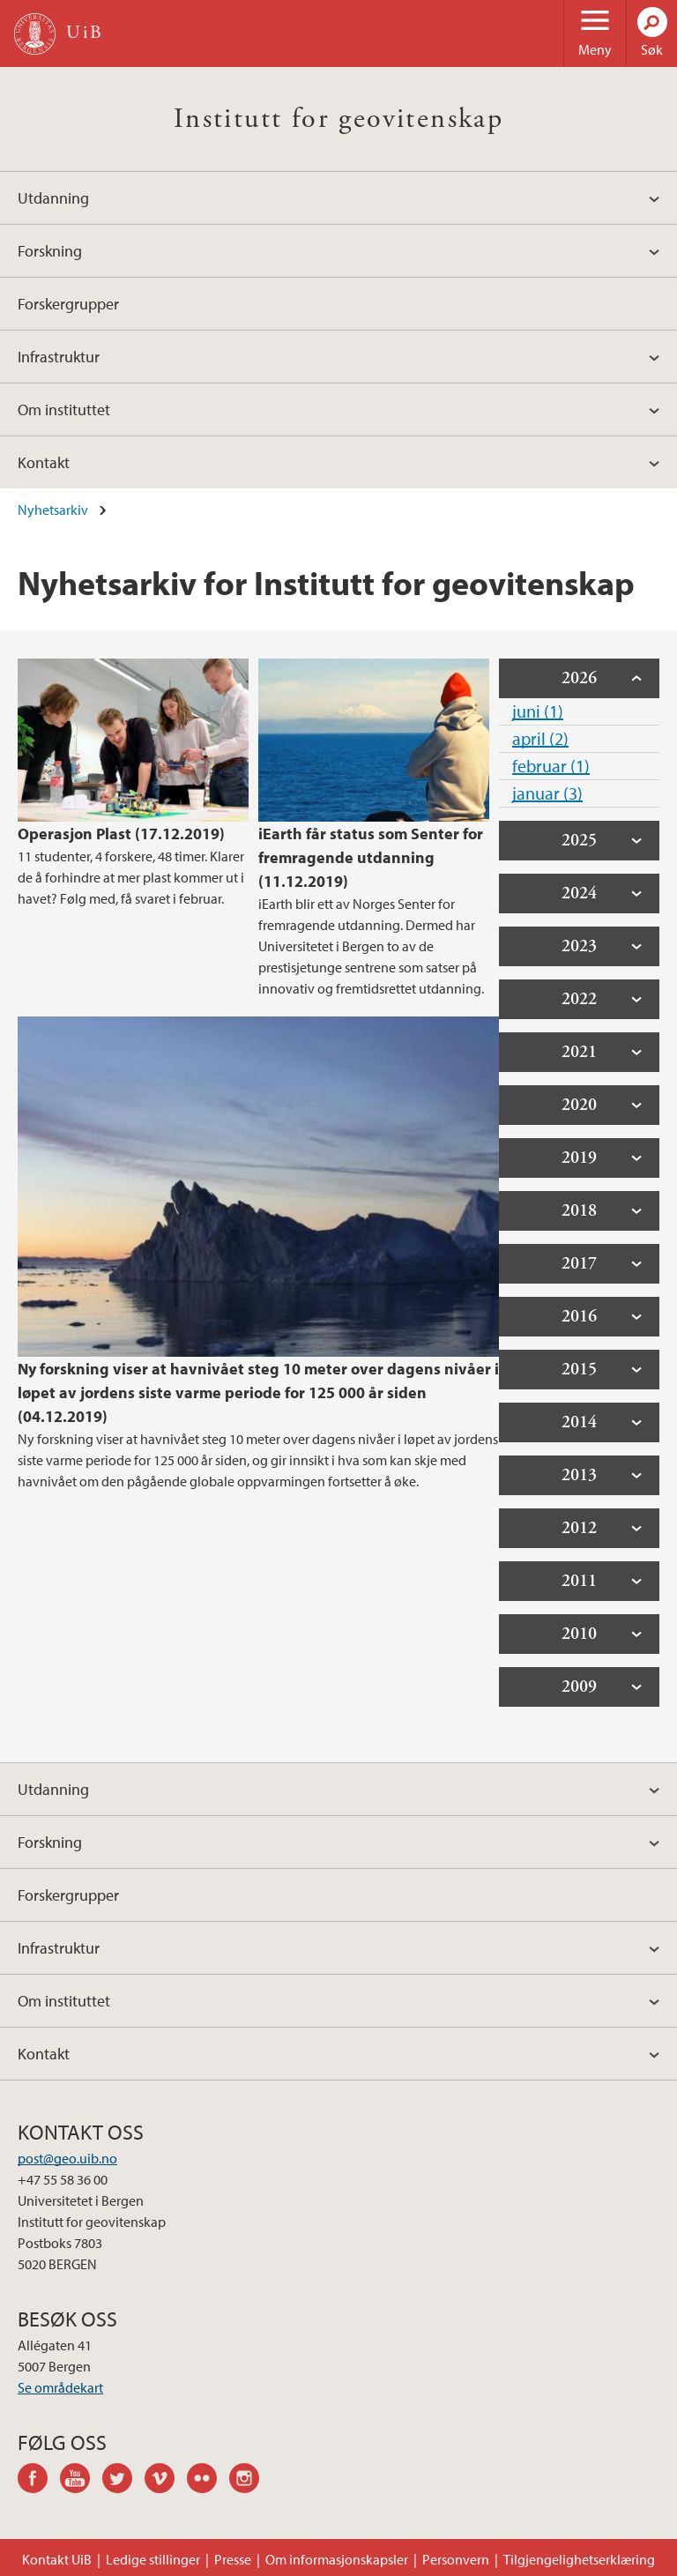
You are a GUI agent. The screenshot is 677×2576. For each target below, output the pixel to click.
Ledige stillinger (153, 2559)
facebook (39, 2480)
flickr (208, 2480)
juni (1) (537, 711)
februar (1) (551, 766)
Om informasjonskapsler (336, 2559)
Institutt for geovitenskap (338, 119)
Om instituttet (64, 409)
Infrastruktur (59, 356)
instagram (250, 2480)
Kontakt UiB (57, 2559)
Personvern (455, 2559)
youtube (81, 2480)
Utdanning (53, 198)
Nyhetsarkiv (53, 509)
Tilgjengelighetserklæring (579, 2559)
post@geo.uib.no (67, 2158)
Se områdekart (60, 2387)
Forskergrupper (68, 304)
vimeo (166, 2480)
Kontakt (44, 462)
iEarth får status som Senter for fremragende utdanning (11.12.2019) (370, 857)
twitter (123, 2480)
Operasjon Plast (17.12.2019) (121, 833)
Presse (232, 2559)
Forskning (50, 251)
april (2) (540, 738)
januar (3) (547, 793)
